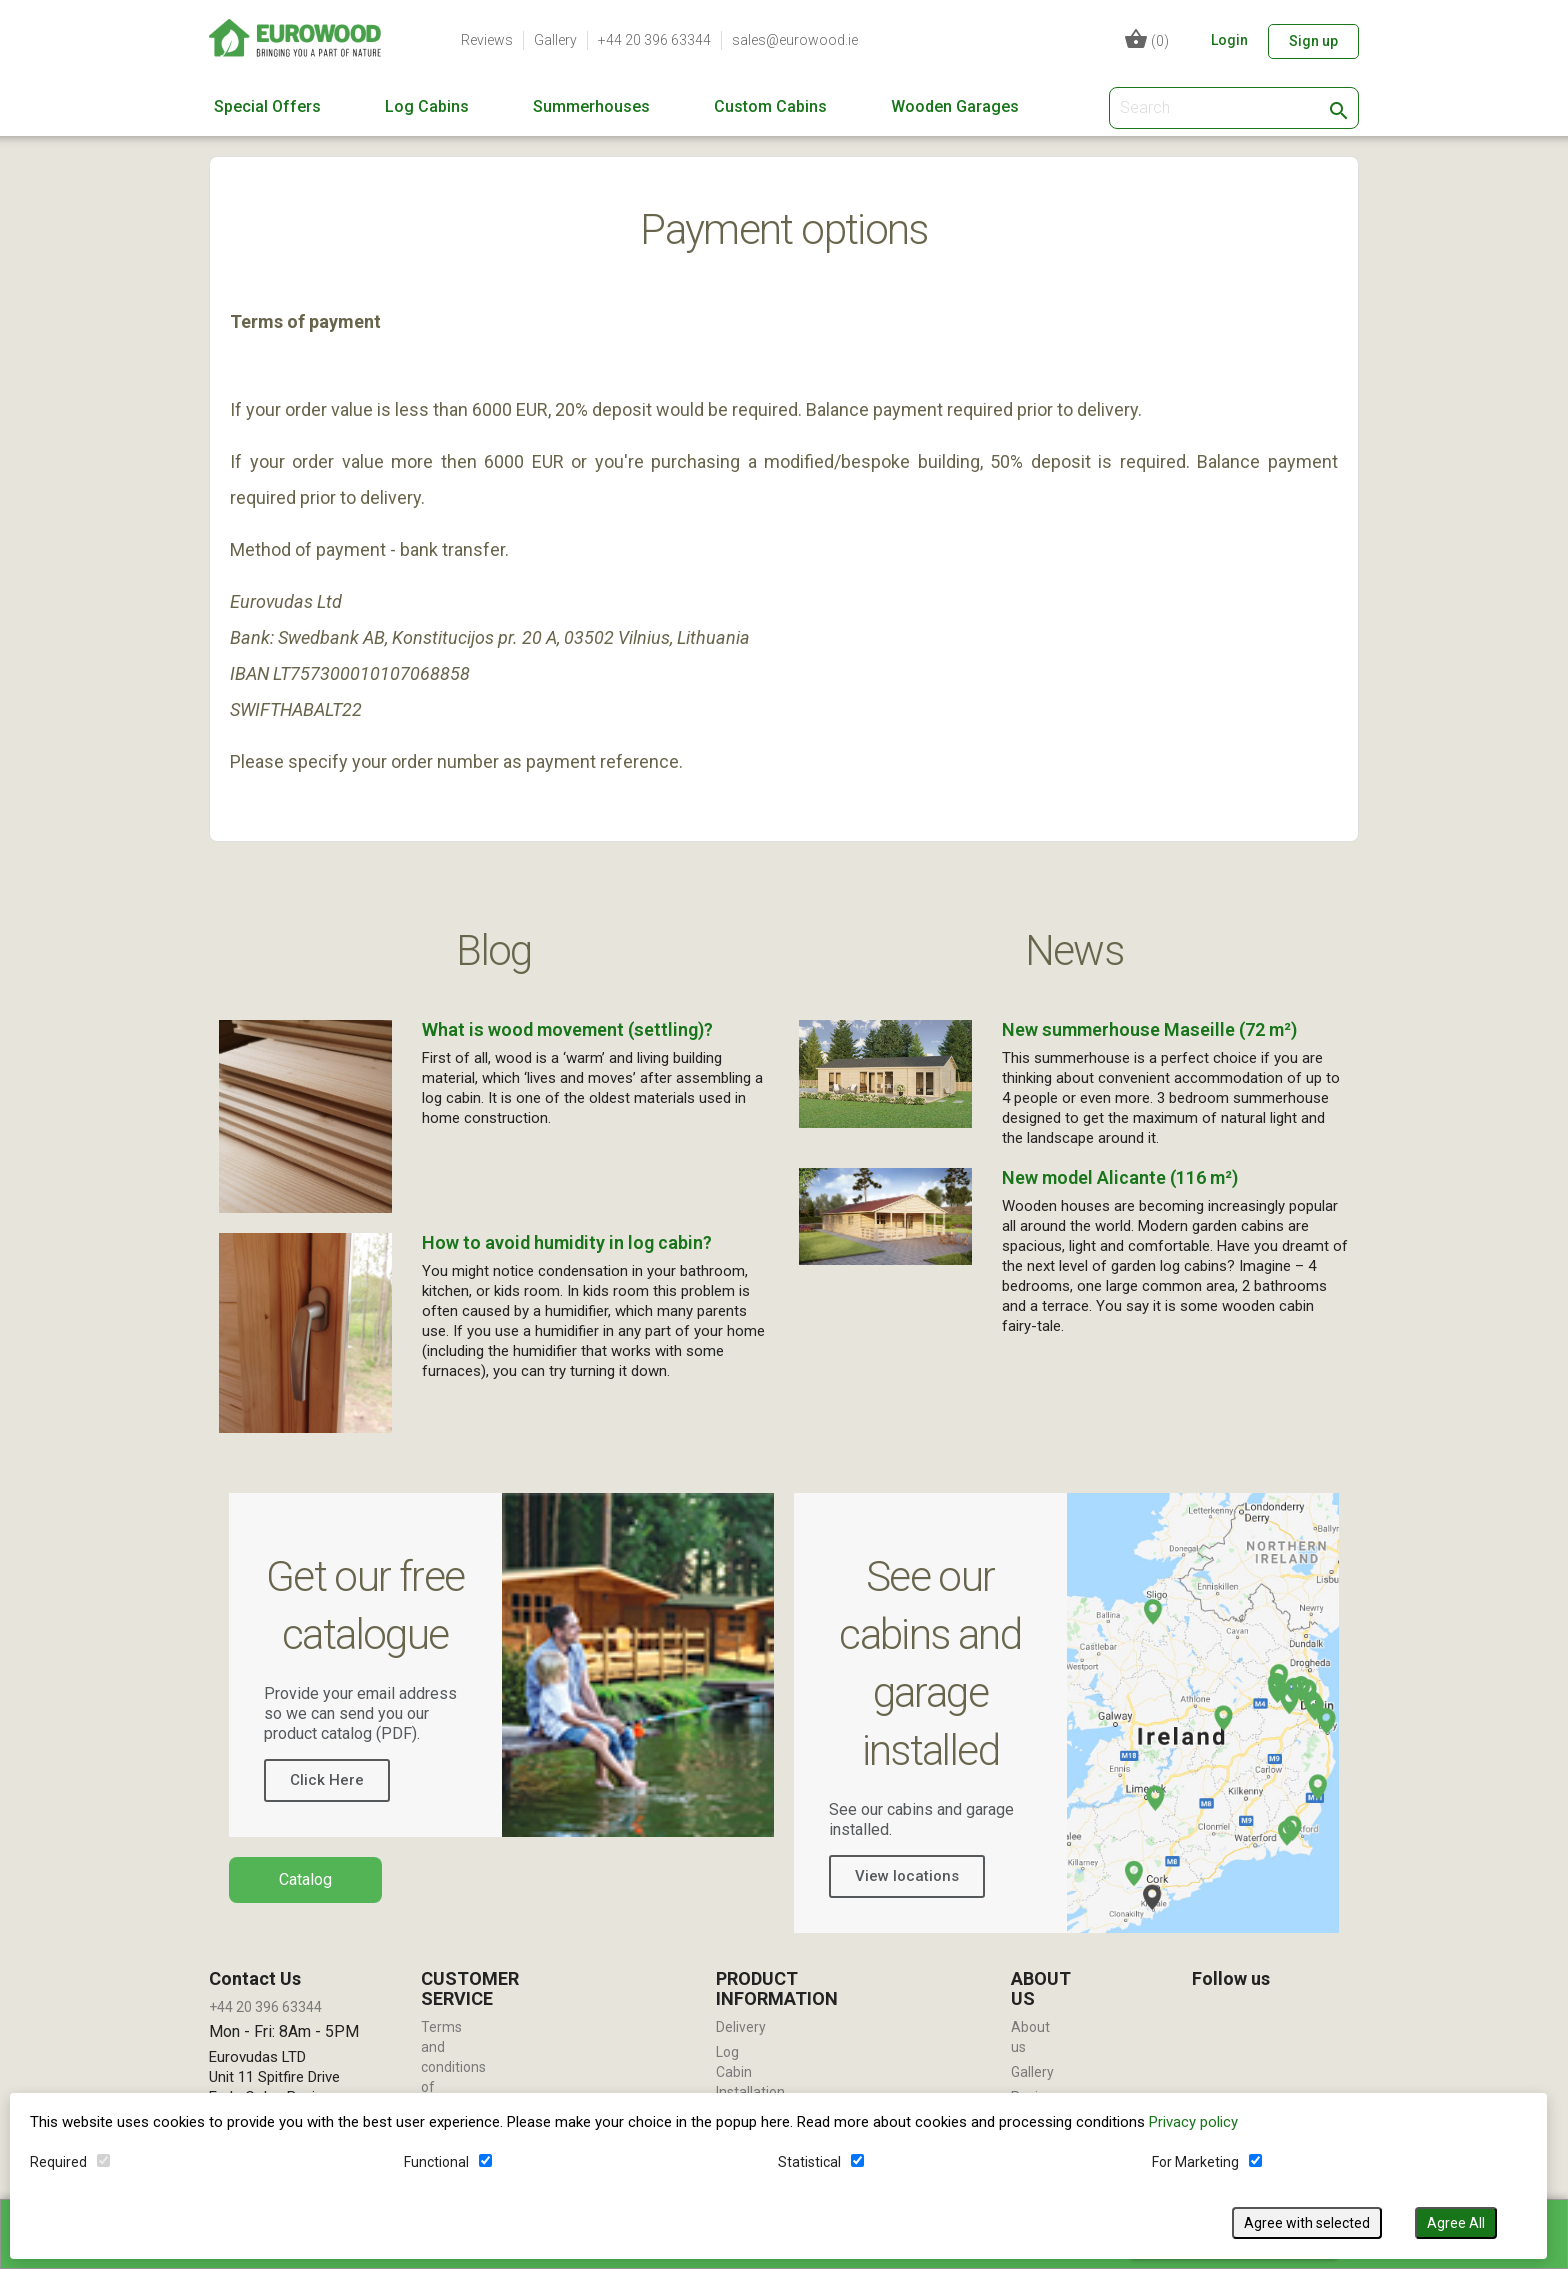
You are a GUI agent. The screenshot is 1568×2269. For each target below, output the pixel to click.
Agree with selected (1307, 2223)
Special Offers (267, 107)
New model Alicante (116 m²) (1120, 1177)
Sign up (1313, 41)
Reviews (487, 40)
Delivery (741, 2027)
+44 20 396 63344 (654, 40)
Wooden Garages (955, 107)
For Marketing (1195, 2162)
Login (1229, 40)
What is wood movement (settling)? (567, 1029)
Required (58, 2162)
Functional (436, 2162)
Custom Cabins (770, 107)
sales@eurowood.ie (795, 40)
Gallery (555, 40)
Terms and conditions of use (453, 2067)
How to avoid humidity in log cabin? (567, 1242)
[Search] (1234, 108)
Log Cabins (427, 107)
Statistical (809, 2162)
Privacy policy (1193, 2122)
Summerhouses (591, 107)
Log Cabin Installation (750, 2072)
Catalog (305, 1879)
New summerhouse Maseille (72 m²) (1149, 1029)
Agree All (1456, 2223)
